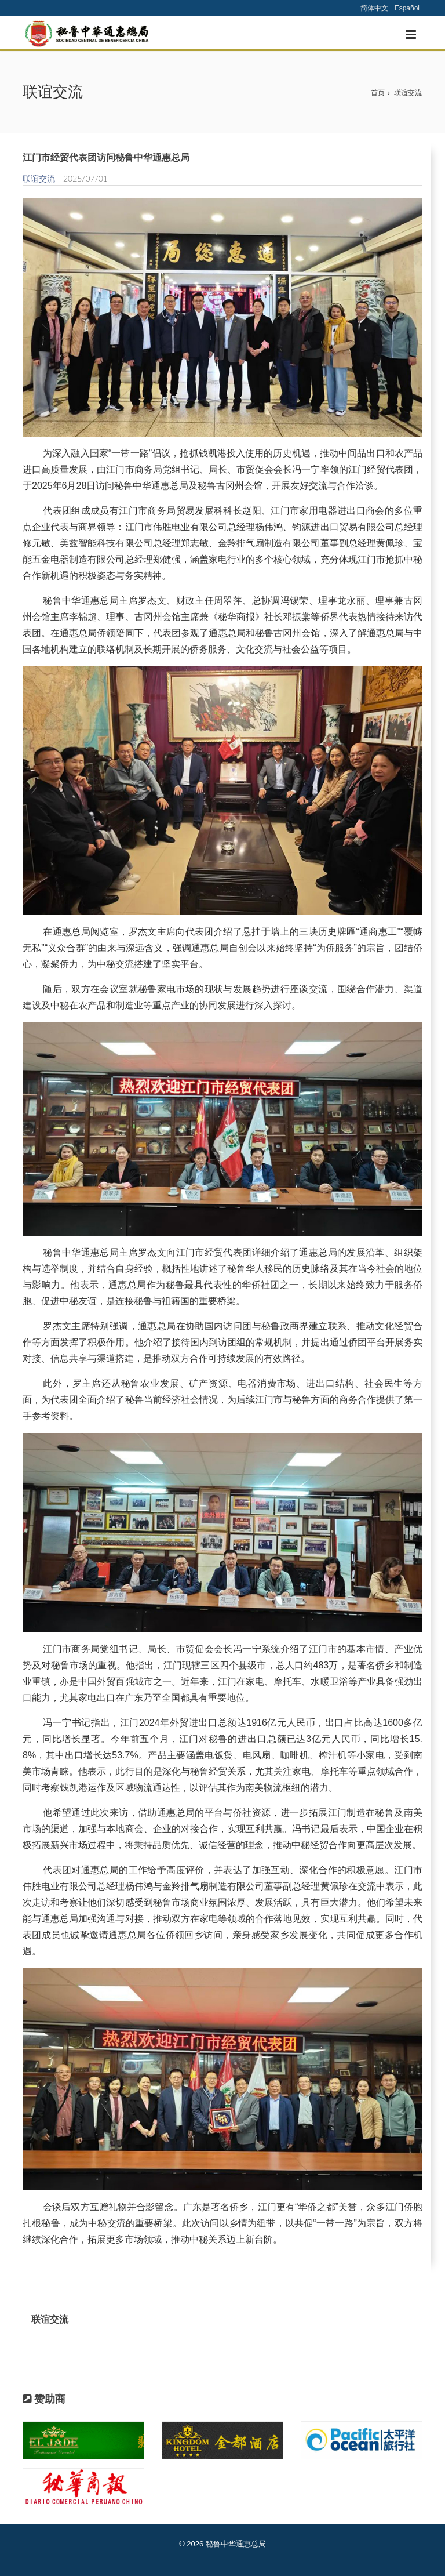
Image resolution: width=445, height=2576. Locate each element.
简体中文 (374, 8)
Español (407, 8)
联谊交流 (408, 93)
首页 (378, 93)
